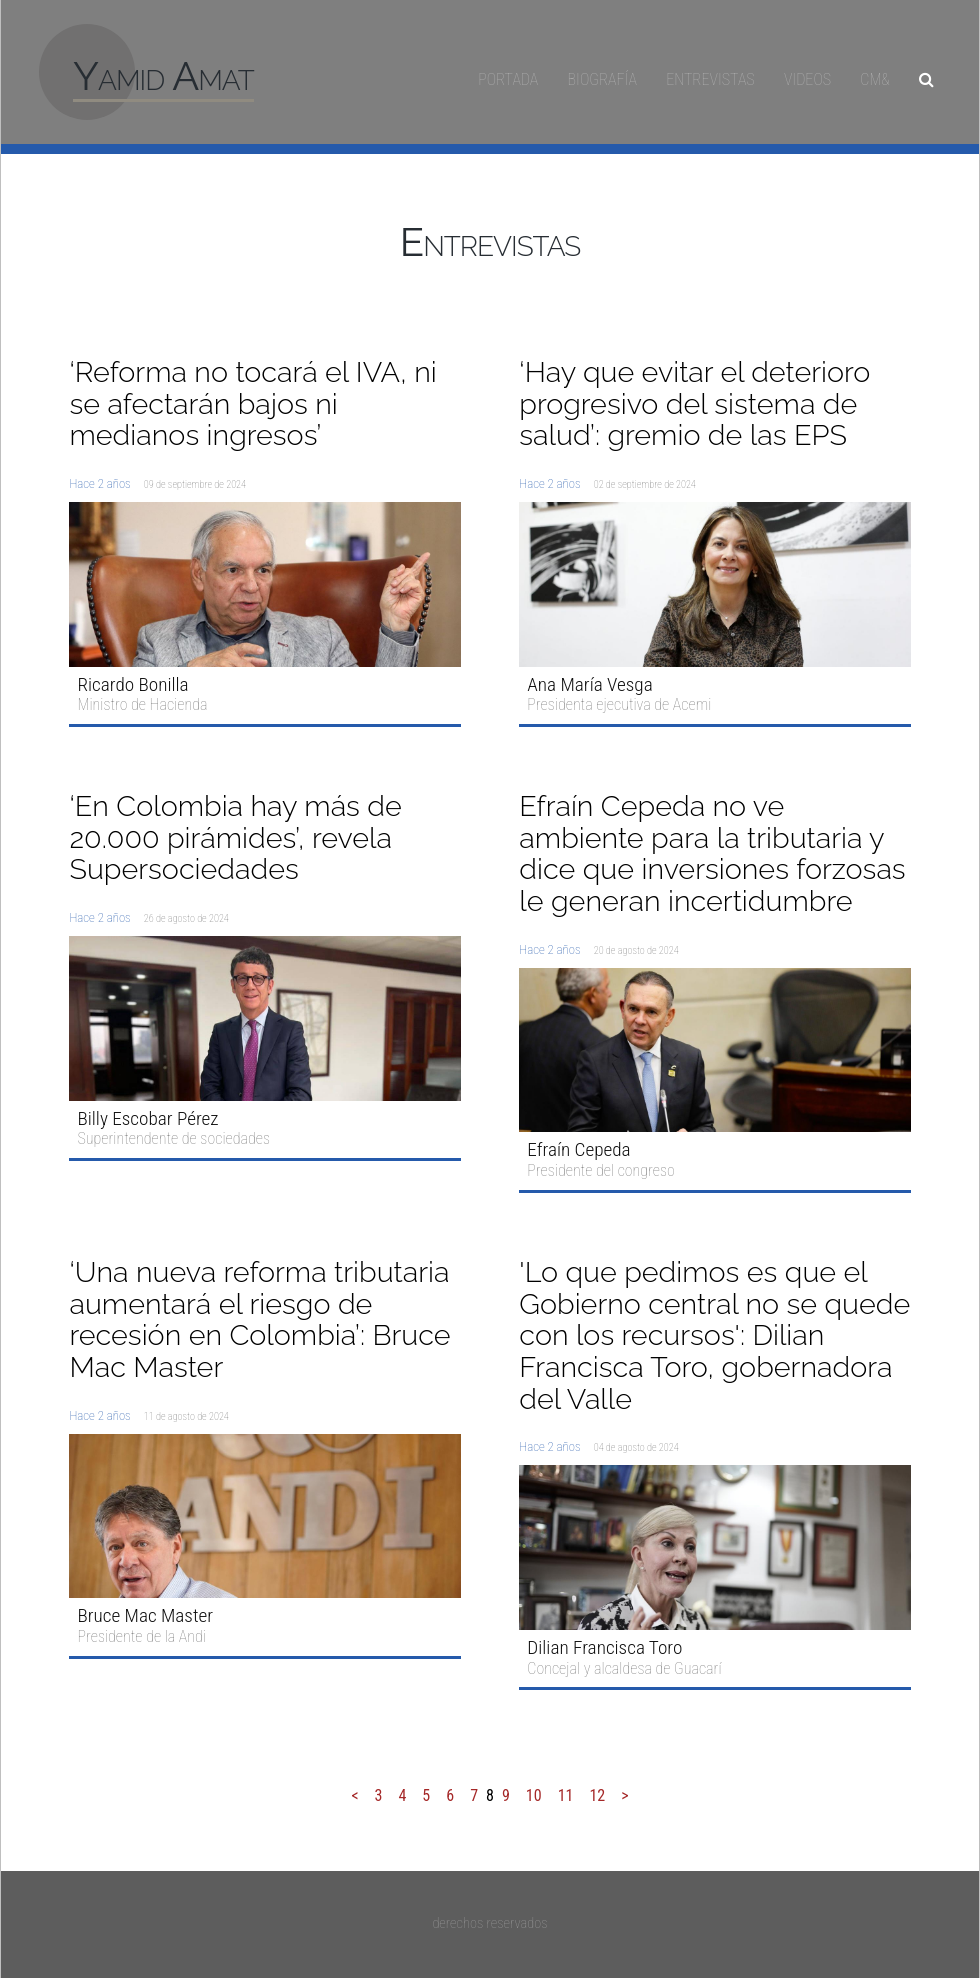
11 (566, 1795)
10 (534, 1795)
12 (597, 1795)
